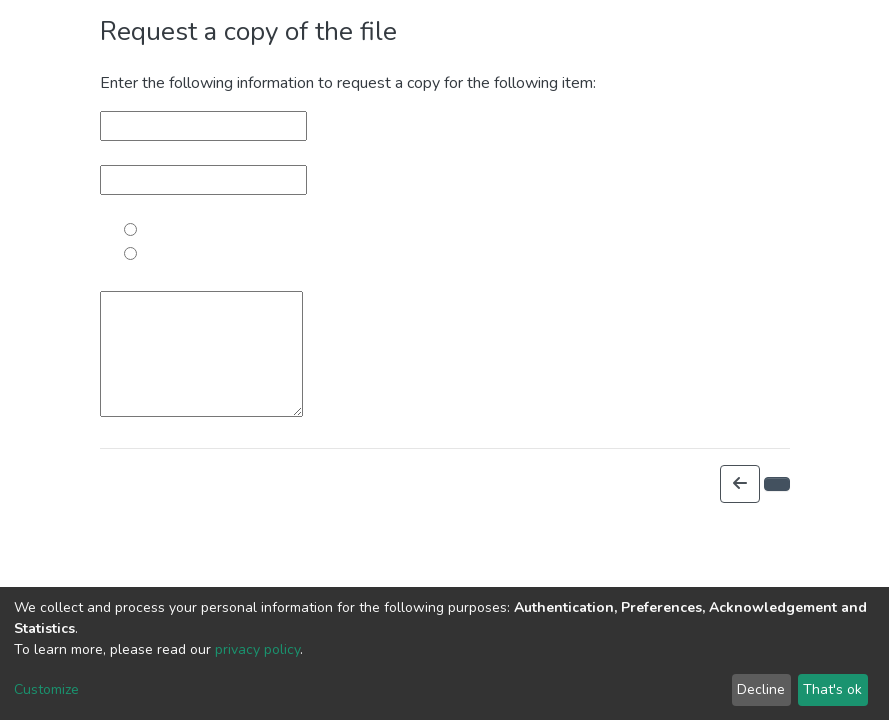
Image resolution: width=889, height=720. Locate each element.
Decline (761, 689)
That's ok (832, 689)
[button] (740, 484)
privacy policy (257, 649)
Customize (46, 689)
